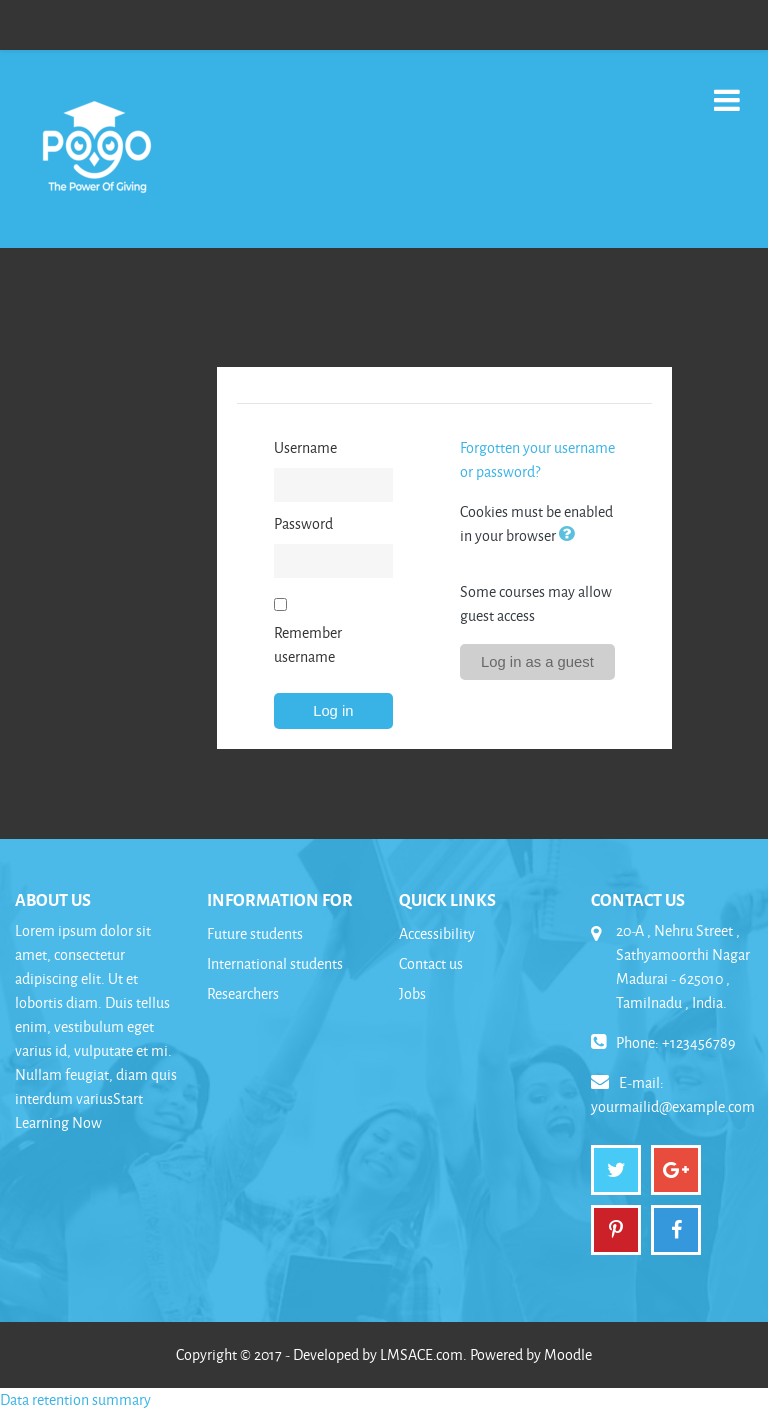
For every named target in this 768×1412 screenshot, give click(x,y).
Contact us (431, 963)
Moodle (568, 1354)
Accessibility (437, 933)
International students (275, 963)
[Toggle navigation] (727, 89)
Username (305, 447)
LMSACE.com (421, 1354)
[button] (571, 535)
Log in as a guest (537, 662)
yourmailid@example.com (673, 1106)
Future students (255, 933)
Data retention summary (75, 1399)
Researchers (243, 993)
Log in (333, 711)
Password (303, 523)
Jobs (412, 993)
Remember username (308, 644)
